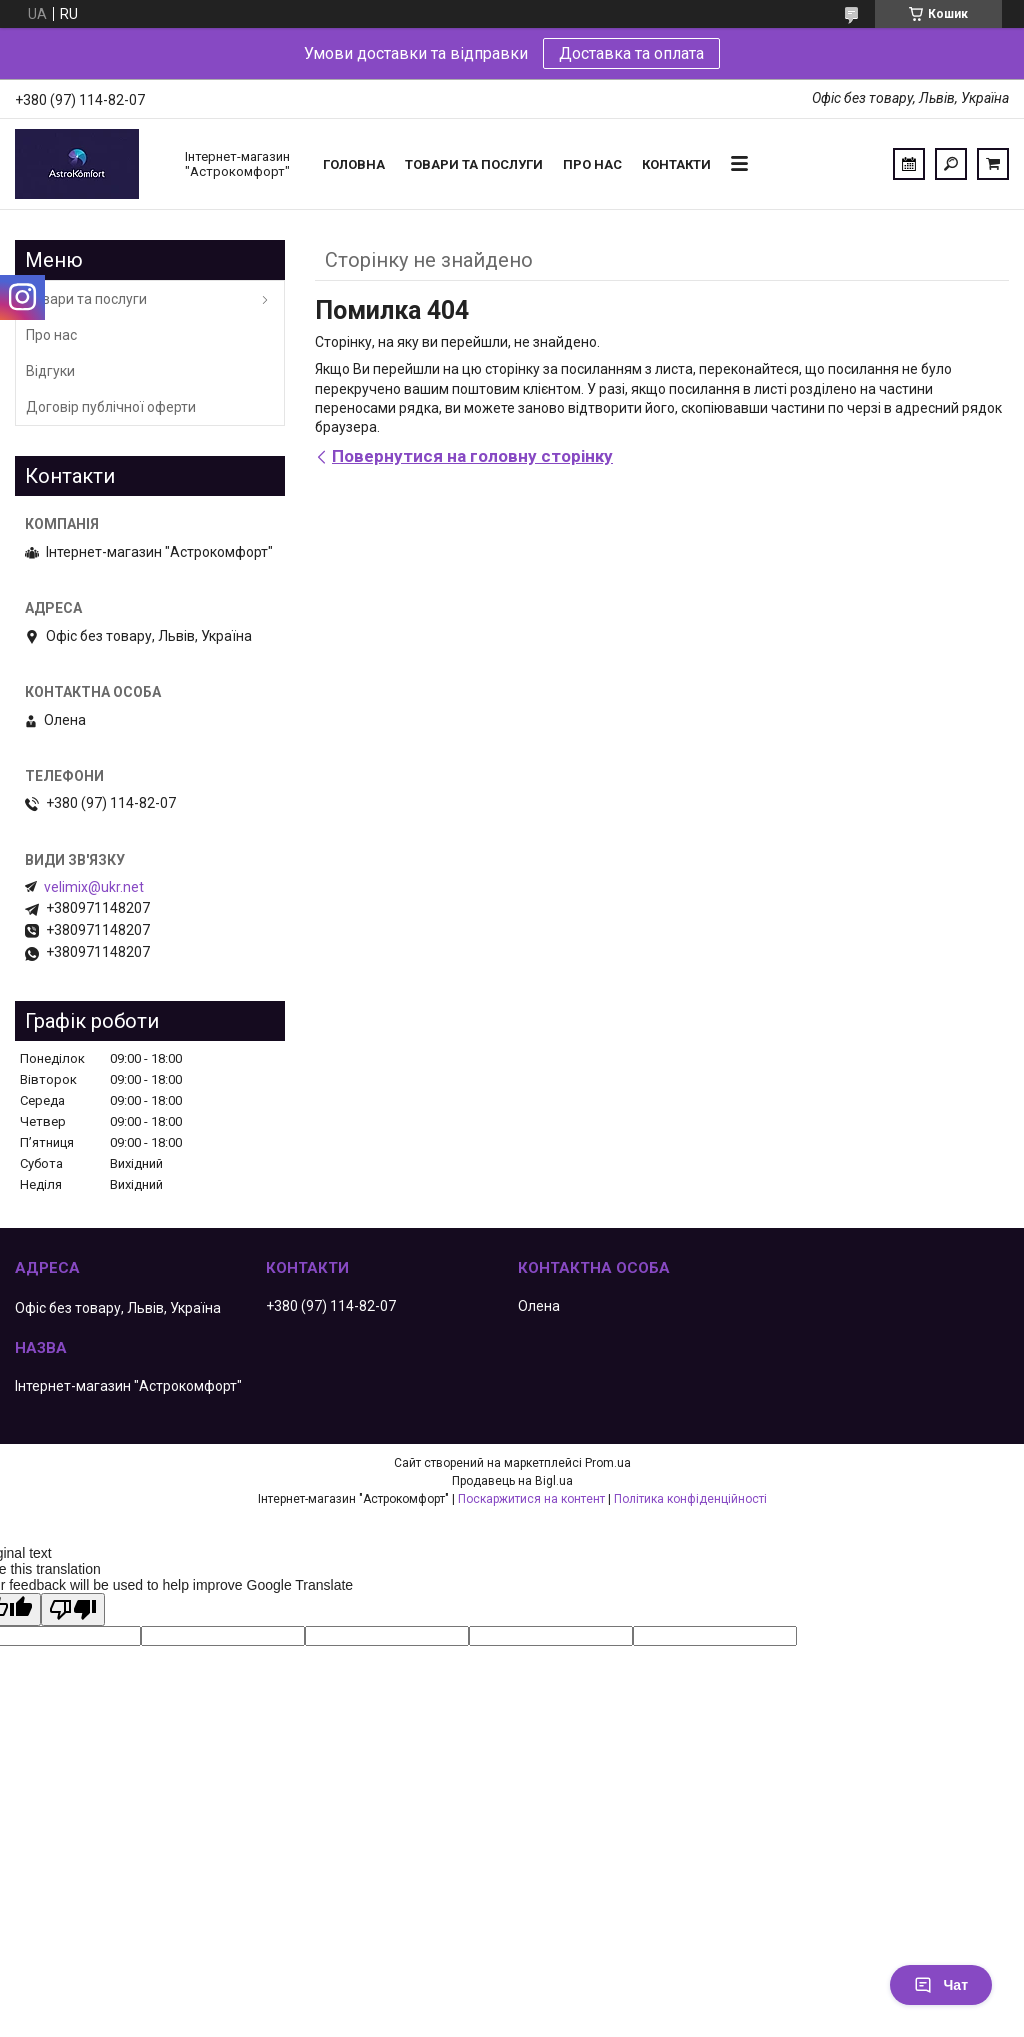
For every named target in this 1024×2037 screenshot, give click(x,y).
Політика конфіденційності (690, 1499)
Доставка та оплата (631, 53)
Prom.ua (608, 1463)
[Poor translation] (73, 1609)
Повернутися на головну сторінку (472, 456)
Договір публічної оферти (111, 407)
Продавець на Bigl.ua (512, 1481)
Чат (941, 1985)
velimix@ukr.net (94, 887)
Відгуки (50, 371)
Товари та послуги (474, 164)
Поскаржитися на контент (531, 1499)
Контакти (676, 164)
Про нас (592, 164)
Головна (354, 164)
